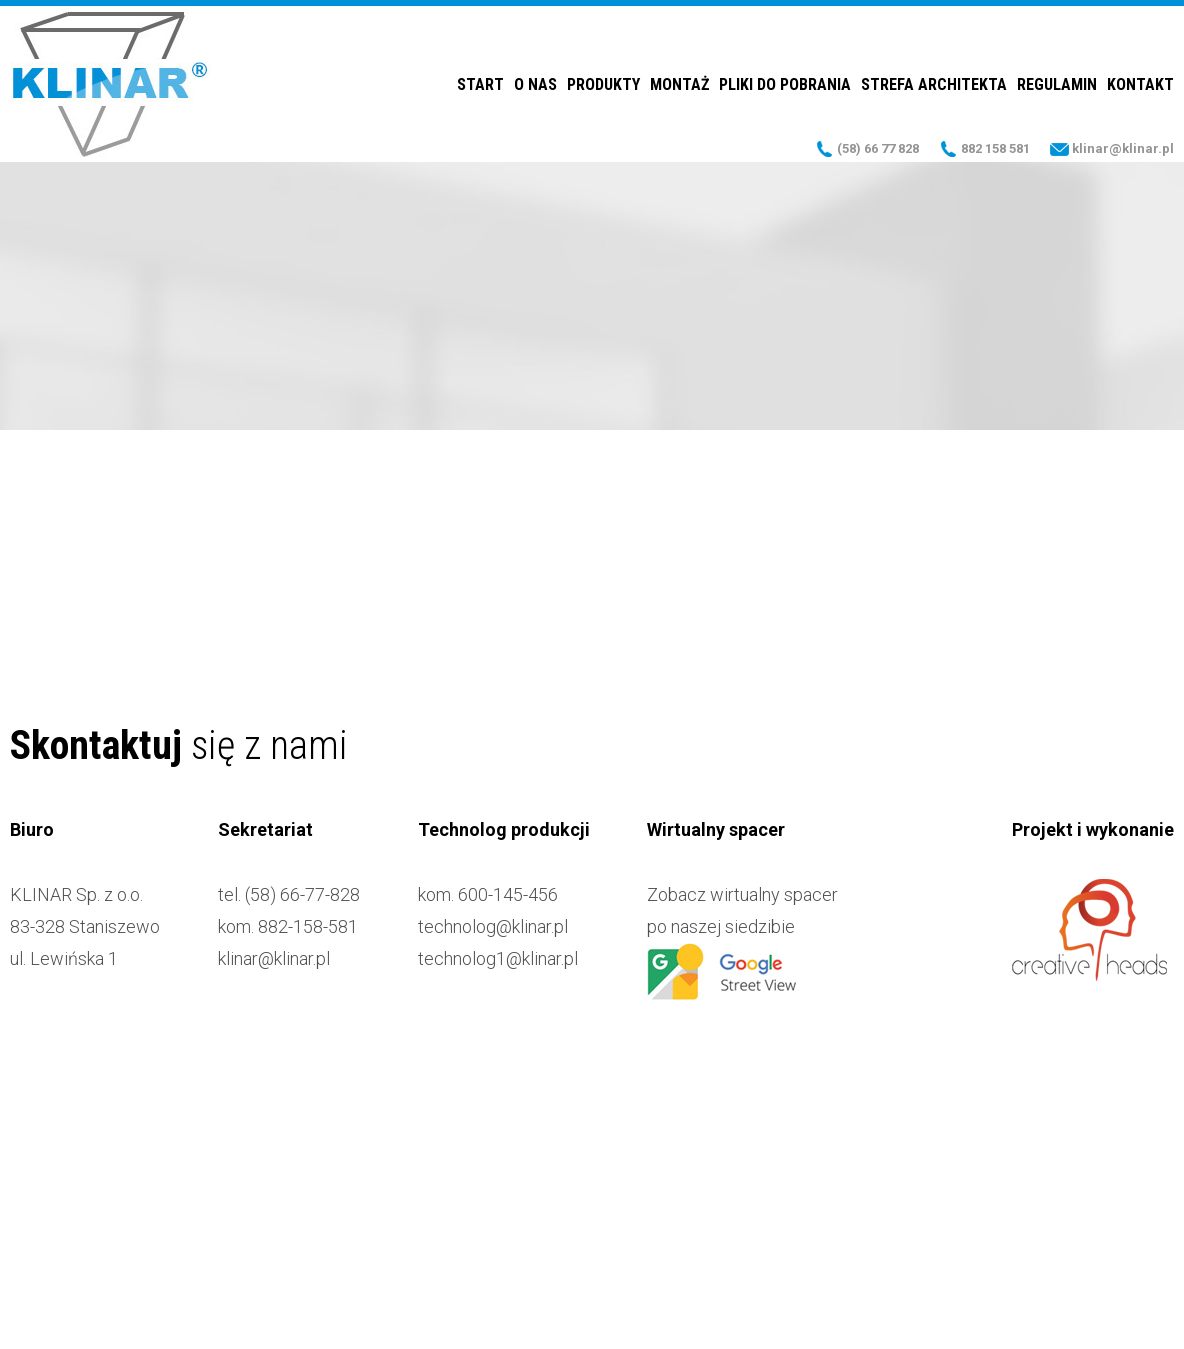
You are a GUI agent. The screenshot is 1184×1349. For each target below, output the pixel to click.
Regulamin (1057, 84)
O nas (535, 84)
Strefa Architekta (934, 84)
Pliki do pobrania (785, 84)
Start (480, 84)
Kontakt (1140, 84)
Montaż (679, 84)
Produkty (603, 84)
